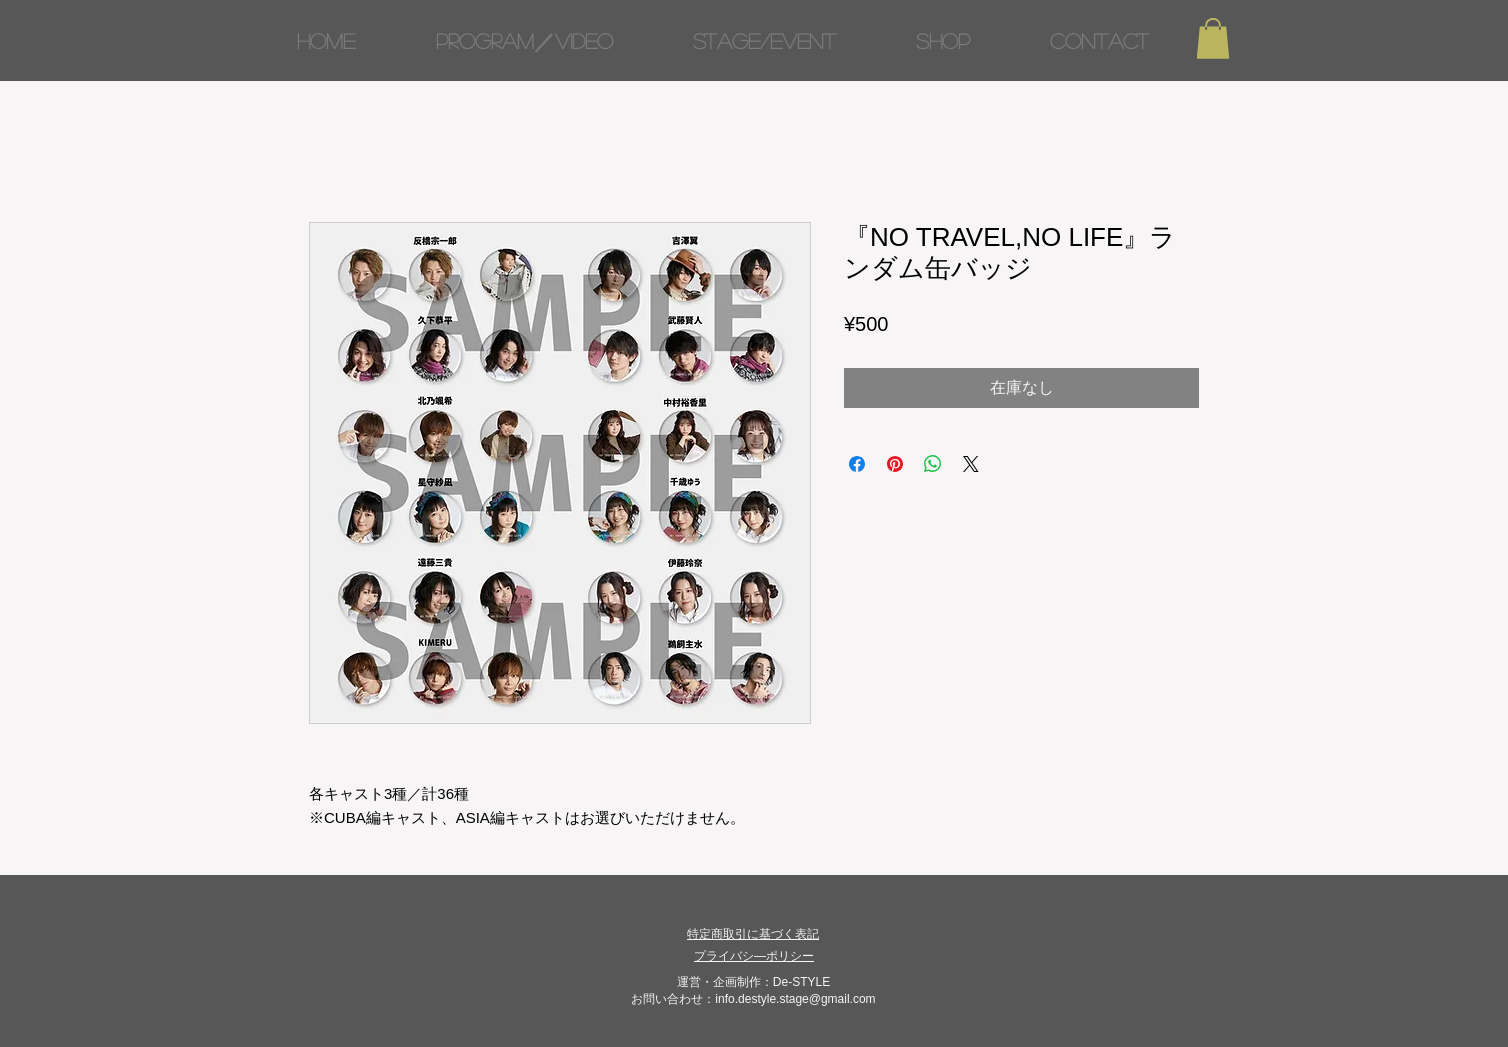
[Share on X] (971, 464)
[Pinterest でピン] (895, 464)
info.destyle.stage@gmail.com (795, 999)
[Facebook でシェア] (857, 464)
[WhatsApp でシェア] (933, 464)
